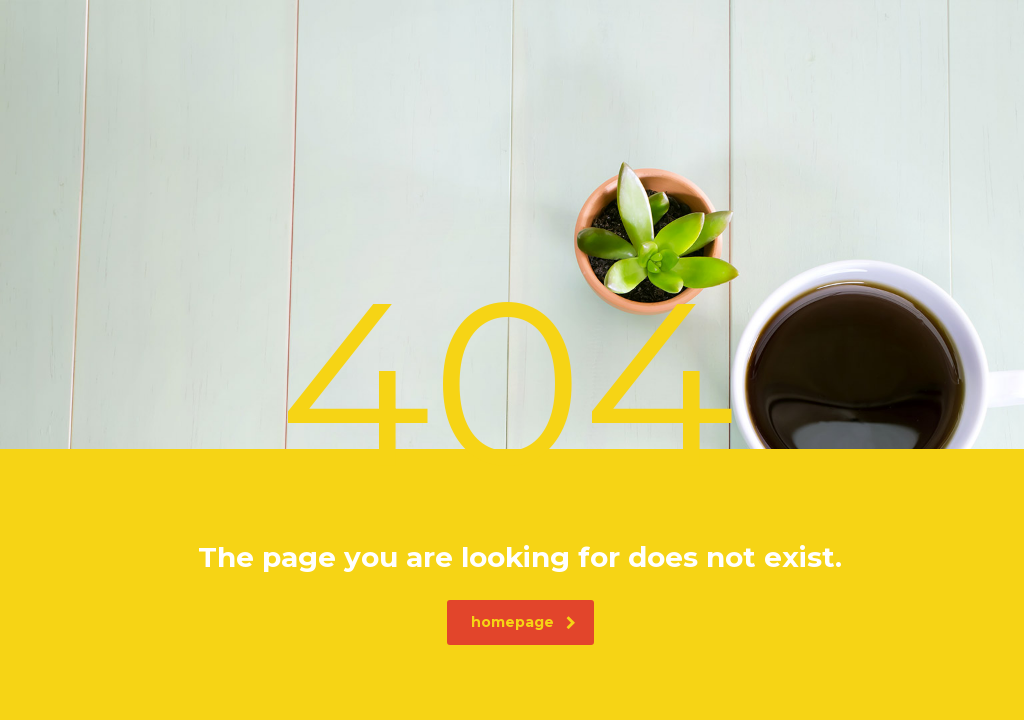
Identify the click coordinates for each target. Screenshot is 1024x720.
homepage (523, 622)
